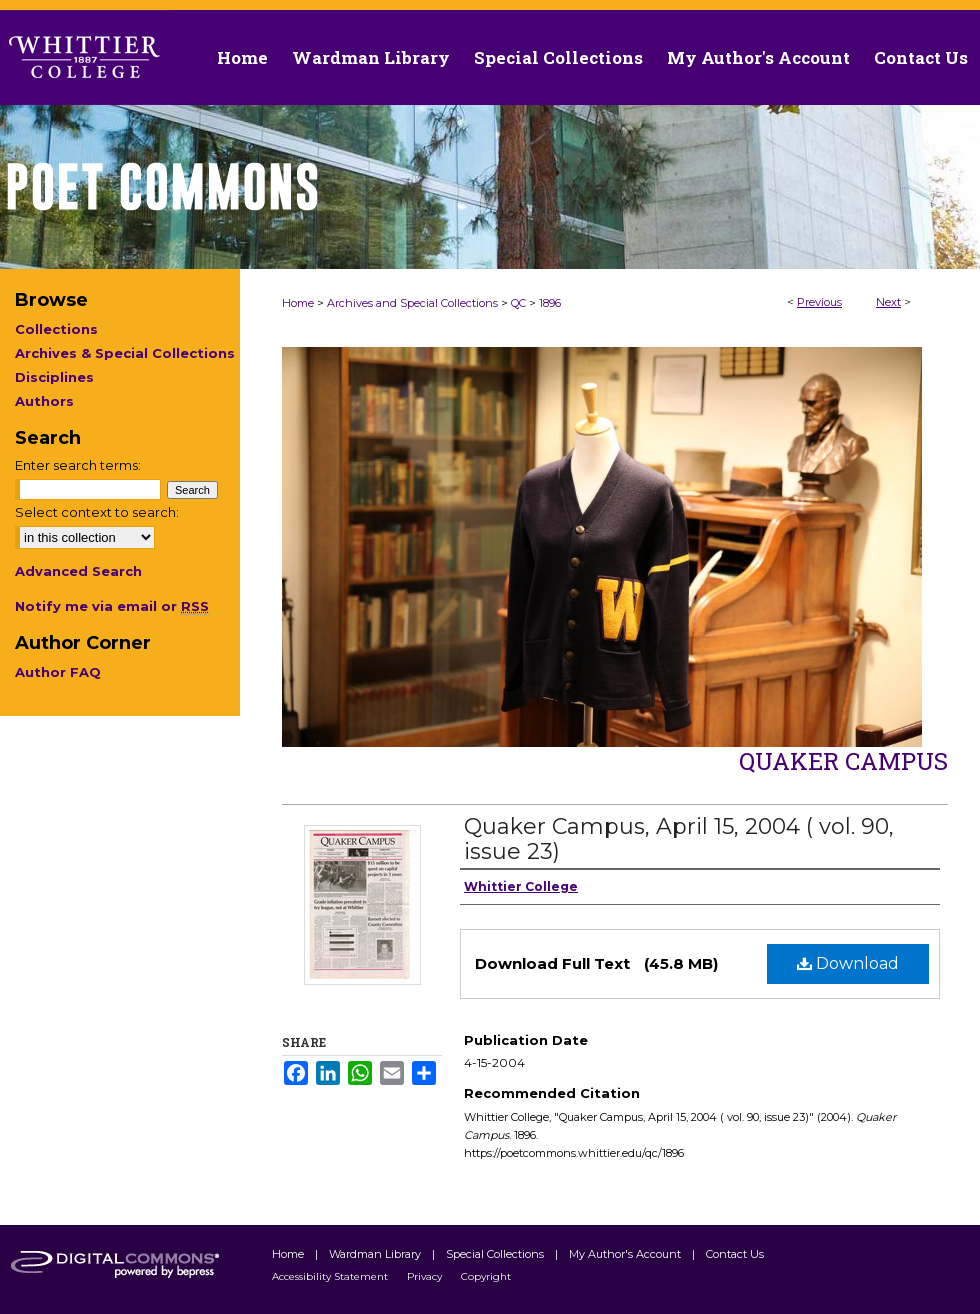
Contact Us (921, 57)
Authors (44, 401)
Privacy (426, 1276)
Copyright (486, 1276)
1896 (550, 303)
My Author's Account (626, 1254)
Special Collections (496, 1254)
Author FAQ (58, 672)
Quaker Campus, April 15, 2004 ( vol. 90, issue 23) (679, 839)
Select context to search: (97, 512)
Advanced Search (78, 571)
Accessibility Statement (331, 1276)
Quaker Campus (843, 761)
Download (848, 963)
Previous (819, 302)
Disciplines (54, 377)
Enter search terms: (78, 465)
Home (298, 303)
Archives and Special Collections (412, 303)
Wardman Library (376, 1254)
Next (888, 302)
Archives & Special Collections (125, 353)
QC (518, 303)
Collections (56, 329)
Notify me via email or (112, 606)
